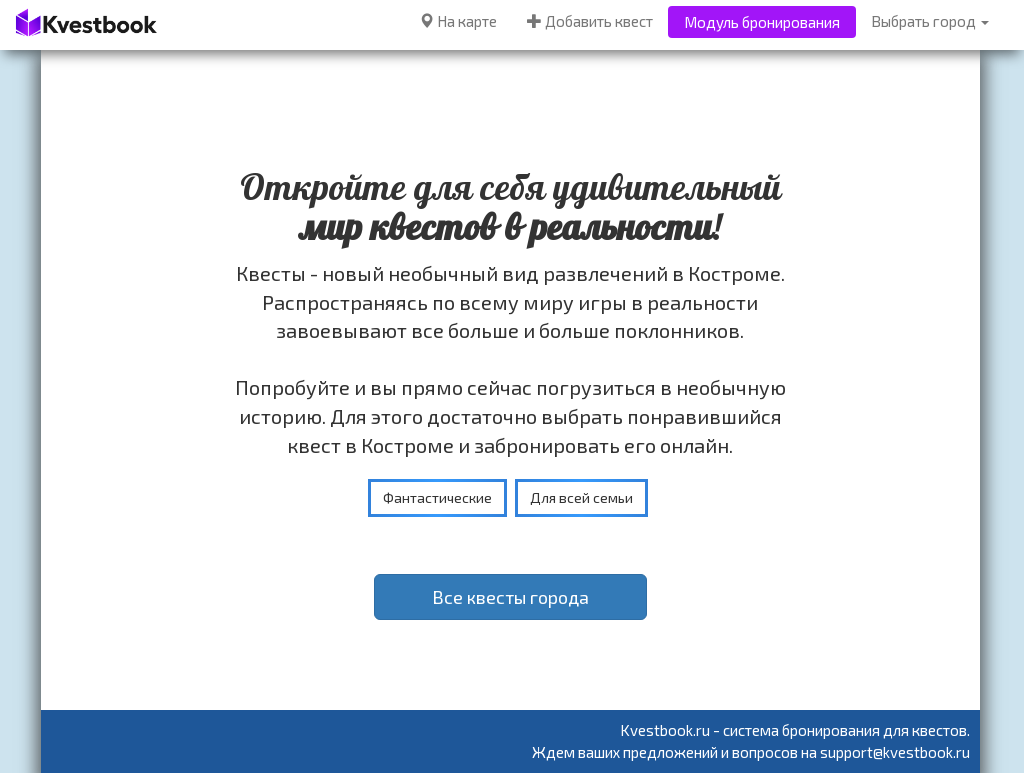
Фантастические (437, 497)
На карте (458, 21)
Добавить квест (590, 21)
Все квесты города (510, 597)
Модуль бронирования (762, 22)
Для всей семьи (581, 497)
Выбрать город (930, 21)
